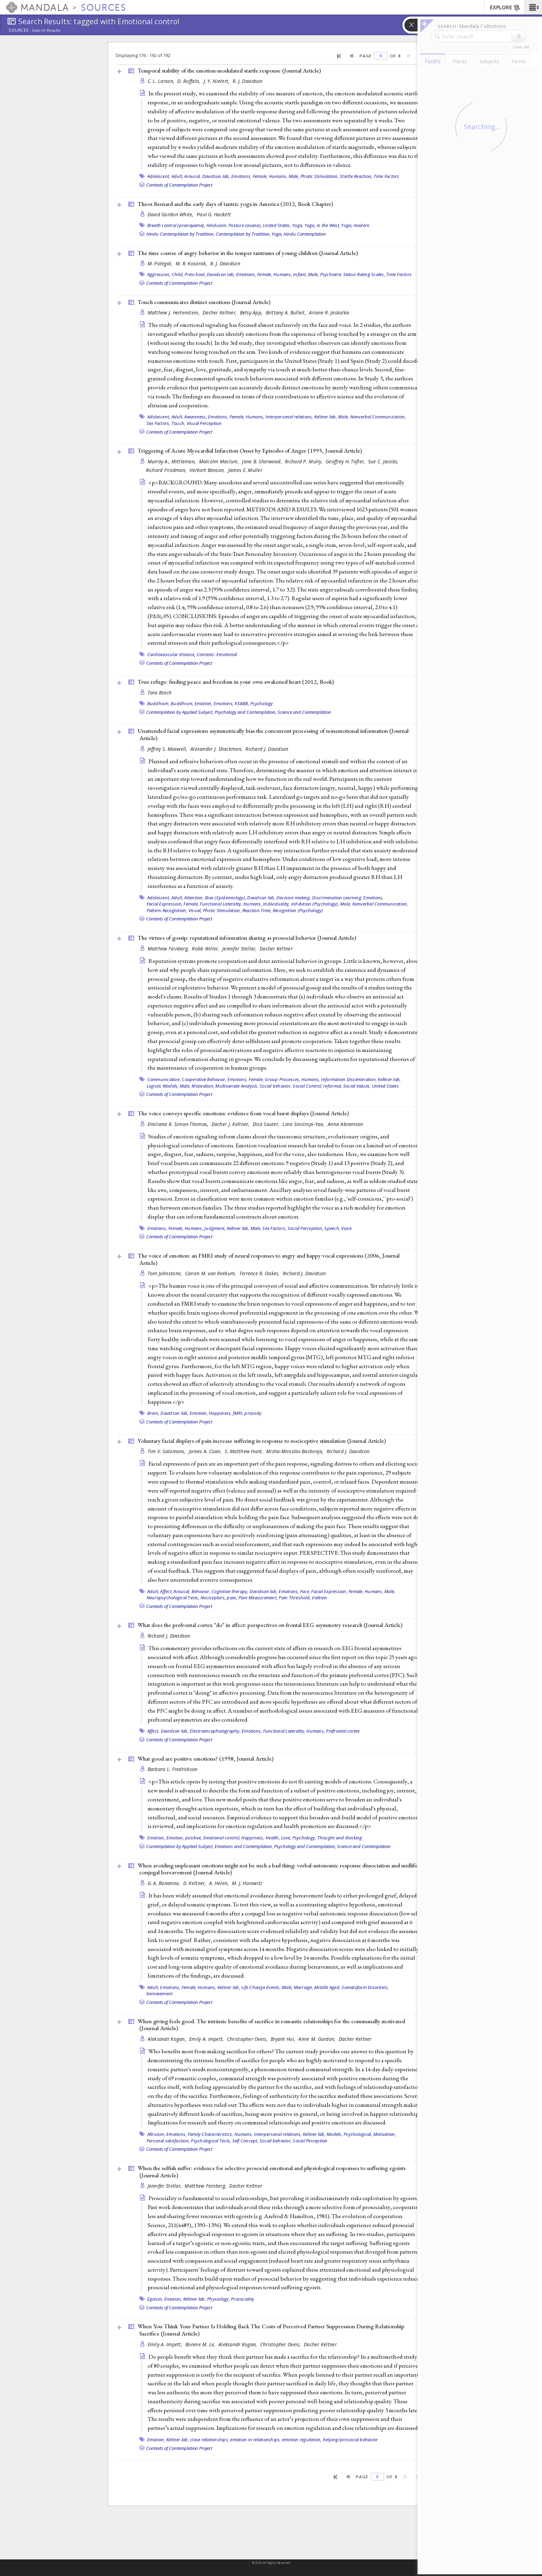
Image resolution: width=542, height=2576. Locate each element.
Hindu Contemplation (304, 234)
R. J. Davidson (248, 81)
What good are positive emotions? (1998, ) (205, 1758)
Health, (272, 1838)
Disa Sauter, (267, 1124)
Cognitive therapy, (230, 1591)
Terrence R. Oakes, (260, 1273)
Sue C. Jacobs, (384, 461)
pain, (232, 1597)
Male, (294, 176)
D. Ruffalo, (189, 81)
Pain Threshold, (295, 1597)
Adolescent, (158, 176)
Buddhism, (158, 703)
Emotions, (241, 176)
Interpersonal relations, (289, 417)
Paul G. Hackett (214, 214)
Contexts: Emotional (217, 654)
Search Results (46, 30)
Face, (305, 1591)
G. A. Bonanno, (164, 1883)
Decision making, (294, 897)
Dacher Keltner (276, 948)
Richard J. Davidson (266, 749)
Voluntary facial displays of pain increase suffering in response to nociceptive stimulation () (262, 1441)
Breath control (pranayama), (176, 225)
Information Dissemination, (349, 1079)
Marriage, (303, 1987)
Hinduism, (216, 225)
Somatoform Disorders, (365, 1987)
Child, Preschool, (189, 274)
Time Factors (386, 176)
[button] (533, 7)
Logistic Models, (163, 1086)
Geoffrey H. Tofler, (346, 461)
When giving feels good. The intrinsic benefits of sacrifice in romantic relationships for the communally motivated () (271, 2024)
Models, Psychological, (349, 2134)
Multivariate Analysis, (237, 1086)
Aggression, (159, 274)
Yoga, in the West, (322, 225)
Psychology (261, 703)
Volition (319, 1597)
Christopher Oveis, (248, 2039)
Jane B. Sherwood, (262, 461)
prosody (252, 1413)
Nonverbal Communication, (378, 417)
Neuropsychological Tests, (173, 1597)
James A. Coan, (206, 1451)
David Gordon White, (171, 214)
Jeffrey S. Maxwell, (168, 749)
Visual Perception (204, 423)
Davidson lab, (216, 176)
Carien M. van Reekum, (211, 1273)
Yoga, (297, 225)
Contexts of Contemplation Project (179, 185)
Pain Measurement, (258, 1597)
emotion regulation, (302, 2439)
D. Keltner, (195, 1883)
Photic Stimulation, (319, 176)
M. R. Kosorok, (192, 263)
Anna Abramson (345, 1124)
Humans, (278, 176)
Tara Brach (160, 692)
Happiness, (220, 1413)
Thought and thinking (339, 1838)
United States (385, 1086)
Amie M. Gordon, (317, 2039)
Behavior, (201, 1591)
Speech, (332, 1228)
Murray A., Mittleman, (172, 461)
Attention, (194, 897)
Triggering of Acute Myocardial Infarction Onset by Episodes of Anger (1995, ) (250, 450)
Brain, (153, 1413)
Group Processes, (282, 1079)
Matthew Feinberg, (169, 948)
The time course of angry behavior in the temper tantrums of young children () (248, 253)
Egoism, (155, 2299)
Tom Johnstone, (166, 1273)
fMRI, (238, 1413)
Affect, (166, 1591)
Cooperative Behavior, (204, 1079)
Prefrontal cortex (342, 1731)
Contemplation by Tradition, (243, 234)
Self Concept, (245, 2141)
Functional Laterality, (221, 904)
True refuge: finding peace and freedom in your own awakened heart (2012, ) (236, 681)
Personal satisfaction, (168, 2141)
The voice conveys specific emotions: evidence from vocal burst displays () (243, 1113)
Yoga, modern (355, 225)
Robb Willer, (206, 948)
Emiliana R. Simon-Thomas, (179, 1124)
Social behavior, (276, 1086)
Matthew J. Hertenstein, (174, 312)
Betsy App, (252, 312)
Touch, (178, 423)
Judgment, (214, 1228)
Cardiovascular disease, (171, 654)
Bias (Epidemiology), (225, 897)
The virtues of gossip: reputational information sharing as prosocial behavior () (247, 937)
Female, (260, 176)
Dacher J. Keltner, (231, 1124)
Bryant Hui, (284, 2039)
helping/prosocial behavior (350, 2439)
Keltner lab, (325, 417)
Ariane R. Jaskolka (329, 312)
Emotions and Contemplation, (244, 1846)
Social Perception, (306, 1228)
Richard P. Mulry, (304, 461)
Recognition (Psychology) (298, 910)
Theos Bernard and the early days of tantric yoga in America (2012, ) (235, 204)
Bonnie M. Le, (201, 2344)
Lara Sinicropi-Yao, (304, 1124)
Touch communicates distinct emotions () (204, 302)
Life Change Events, (261, 1987)
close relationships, (209, 2439)
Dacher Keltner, (220, 312)
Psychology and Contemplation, (246, 712)
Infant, (300, 274)
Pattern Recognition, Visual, (174, 910)
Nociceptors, (213, 1597)
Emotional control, (222, 1838)
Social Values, (357, 1086)
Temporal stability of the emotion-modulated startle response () (229, 70)
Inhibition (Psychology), (315, 904)
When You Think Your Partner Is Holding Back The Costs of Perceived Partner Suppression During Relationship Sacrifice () (271, 2329)
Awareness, (195, 417)
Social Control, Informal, (317, 1086)
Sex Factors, (158, 423)
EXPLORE (505, 7)
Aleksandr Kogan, (168, 2039)
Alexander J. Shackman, (217, 749)
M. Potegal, (161, 263)
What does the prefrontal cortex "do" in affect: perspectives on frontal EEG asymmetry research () (270, 1625)
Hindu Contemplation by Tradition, (180, 234)
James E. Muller (245, 470)
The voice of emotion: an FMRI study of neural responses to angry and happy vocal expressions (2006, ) (269, 1259)
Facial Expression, (165, 904)
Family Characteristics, (210, 2134)
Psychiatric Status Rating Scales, (352, 274)
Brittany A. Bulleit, (287, 312)
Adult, (177, 176)
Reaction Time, (257, 910)
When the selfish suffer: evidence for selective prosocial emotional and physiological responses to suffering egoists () (271, 2171)
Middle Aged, (327, 1987)
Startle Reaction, (356, 176)
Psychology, (304, 1838)
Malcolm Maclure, (220, 461)
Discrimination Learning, (337, 897)
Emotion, (204, 703)
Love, (286, 1838)
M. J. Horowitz (247, 1883)
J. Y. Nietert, (217, 81)
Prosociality (242, 2299)
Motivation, (202, 1086)
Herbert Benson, (207, 470)
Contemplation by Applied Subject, (180, 712)
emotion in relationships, (255, 2439)
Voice (346, 1228)
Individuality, (276, 904)
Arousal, (192, 176)
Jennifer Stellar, (240, 948)
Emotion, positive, (184, 1838)
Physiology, (218, 2299)
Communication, (164, 1079)
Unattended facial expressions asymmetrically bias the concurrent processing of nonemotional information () (273, 734)
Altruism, (156, 2134)
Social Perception (310, 2141)
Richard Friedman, (167, 470)
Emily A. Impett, (207, 2039)
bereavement (160, 1993)
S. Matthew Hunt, (244, 1451)
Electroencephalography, (215, 1731)
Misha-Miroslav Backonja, (295, 1451)
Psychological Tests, (211, 2141)
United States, (277, 225)
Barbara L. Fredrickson (173, 1769)
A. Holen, (219, 1883)
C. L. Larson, (162, 81)
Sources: (19, 30)
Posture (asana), (245, 225)
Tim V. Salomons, (167, 1451)
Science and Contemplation (304, 712)
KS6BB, (242, 703)
